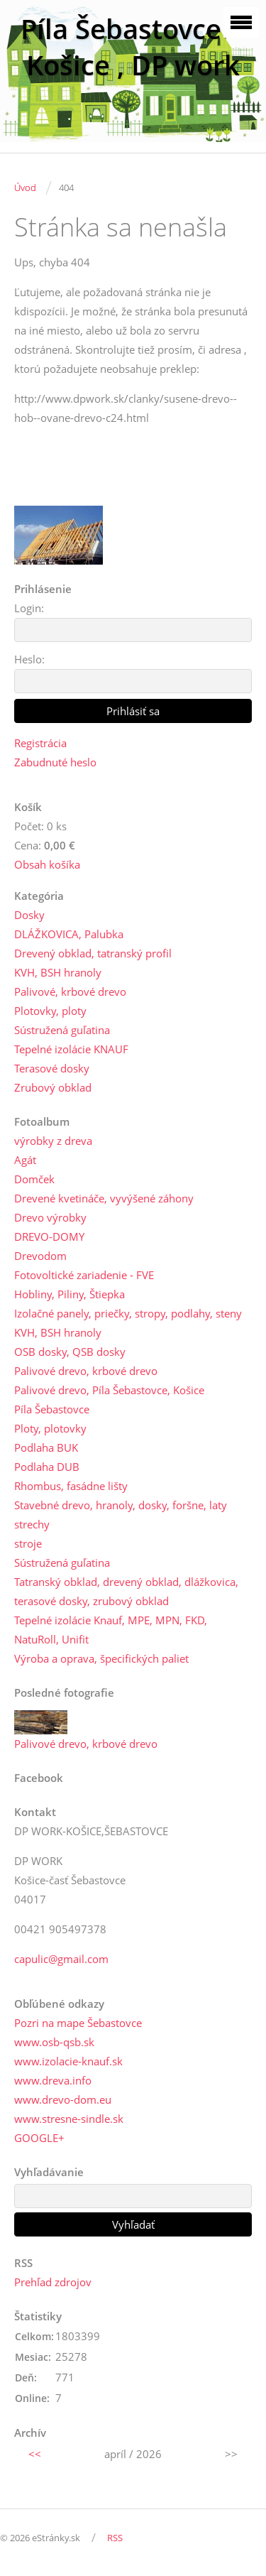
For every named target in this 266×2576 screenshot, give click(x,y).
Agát (25, 1160)
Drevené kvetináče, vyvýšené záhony (104, 1198)
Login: (29, 608)
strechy (32, 1524)
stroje (28, 1543)
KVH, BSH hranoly (57, 972)
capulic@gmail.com (61, 1959)
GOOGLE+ (39, 2138)
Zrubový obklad (53, 1087)
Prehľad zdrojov (53, 2282)
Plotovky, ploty (50, 1011)
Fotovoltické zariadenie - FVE (84, 1275)
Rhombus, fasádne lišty (71, 1486)
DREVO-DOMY (49, 1236)
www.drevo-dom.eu (62, 2099)
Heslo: (29, 659)
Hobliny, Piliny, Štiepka (69, 1294)
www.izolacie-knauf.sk (68, 2061)
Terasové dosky (51, 1068)
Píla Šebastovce (51, 1409)
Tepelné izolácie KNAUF (71, 1049)
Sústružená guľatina (62, 1030)
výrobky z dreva (53, 1141)
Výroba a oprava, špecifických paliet (101, 1658)
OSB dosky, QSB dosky (70, 1351)
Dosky (29, 915)
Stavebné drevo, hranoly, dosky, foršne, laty (120, 1505)
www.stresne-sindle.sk (68, 2119)
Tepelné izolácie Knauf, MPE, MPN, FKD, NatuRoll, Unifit (110, 1629)
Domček (34, 1179)
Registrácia (40, 743)
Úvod (25, 187)
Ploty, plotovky (50, 1428)
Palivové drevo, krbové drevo (85, 1371)
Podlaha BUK (46, 1447)
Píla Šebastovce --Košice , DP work (133, 47)
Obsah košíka (47, 864)
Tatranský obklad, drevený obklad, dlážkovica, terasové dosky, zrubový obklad (126, 1591)
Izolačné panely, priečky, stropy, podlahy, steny (128, 1313)
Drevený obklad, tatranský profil (93, 953)
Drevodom (40, 1256)
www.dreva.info (53, 2080)
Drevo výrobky (50, 1217)
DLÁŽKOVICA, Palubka (68, 934)
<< (34, 2454)
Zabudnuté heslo (55, 762)
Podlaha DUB (46, 1467)
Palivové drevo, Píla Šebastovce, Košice (109, 1390)
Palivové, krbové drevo (70, 991)
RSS (115, 2537)
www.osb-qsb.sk (54, 2042)
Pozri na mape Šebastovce (78, 2023)
